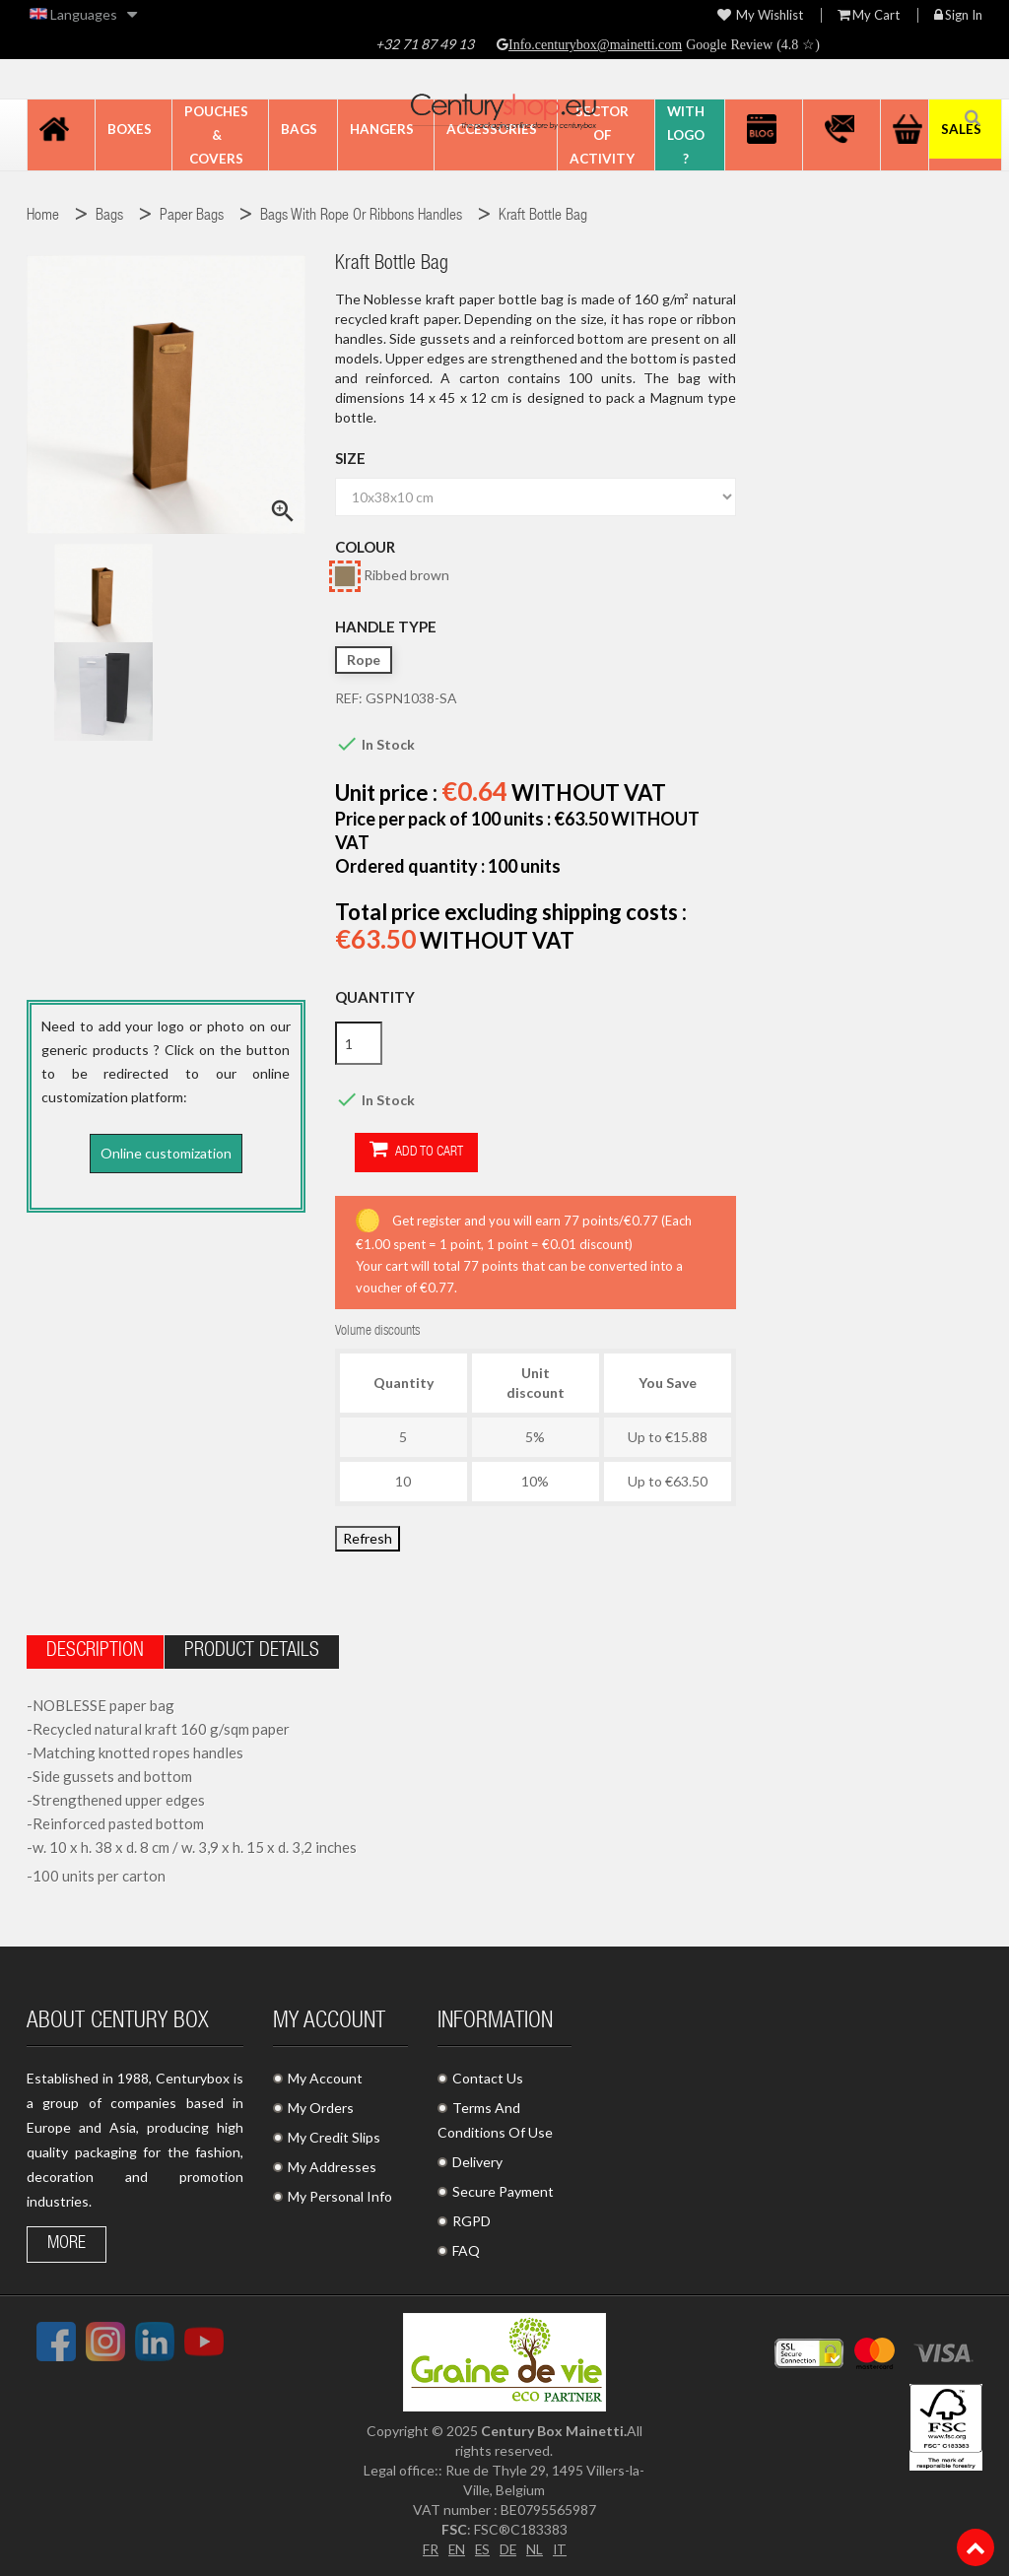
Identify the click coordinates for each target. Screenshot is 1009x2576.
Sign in (958, 15)
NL (535, 2548)
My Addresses (332, 2165)
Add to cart (396, 1151)
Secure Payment (503, 2190)
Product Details (251, 1651)
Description (95, 1651)
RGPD (471, 2220)
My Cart (869, 15)
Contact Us (487, 2077)
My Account (325, 2077)
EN (455, 2548)
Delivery (477, 2160)
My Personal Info (340, 2195)
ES (482, 2548)
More (66, 2243)
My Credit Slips (334, 2136)
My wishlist (760, 15)
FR (429, 2548)
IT (561, 2548)
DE (508, 2548)
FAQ (466, 2249)
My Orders (321, 2106)
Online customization (166, 1153)
